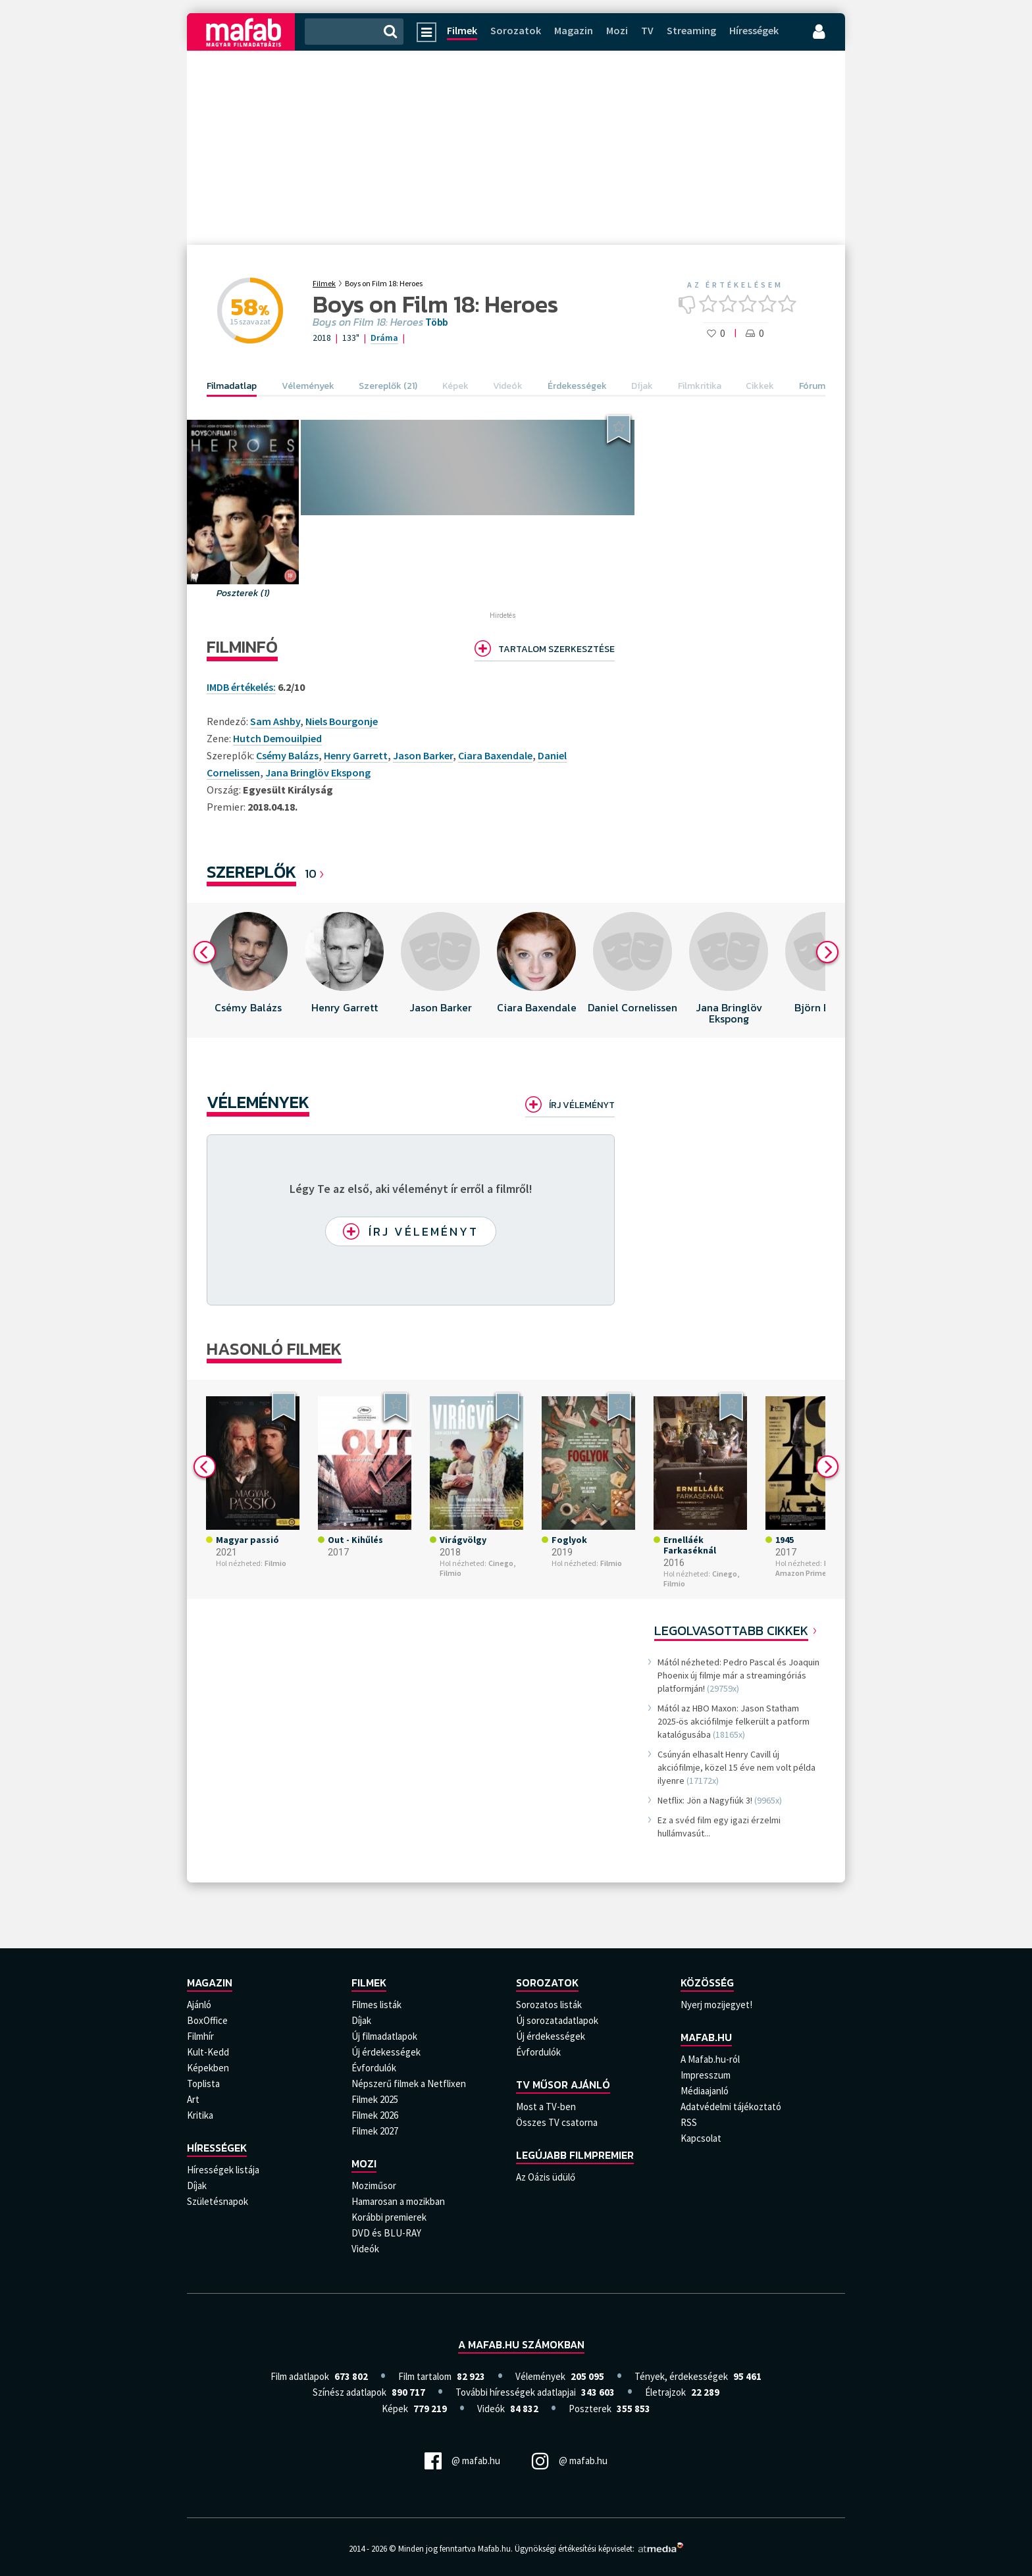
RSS (689, 2122)
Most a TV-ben (546, 2106)
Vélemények (258, 1102)
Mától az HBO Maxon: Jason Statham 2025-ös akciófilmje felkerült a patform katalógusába (734, 1721)
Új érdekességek (386, 2052)
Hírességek (754, 30)
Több (436, 322)
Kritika (200, 2115)
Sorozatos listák (549, 2004)
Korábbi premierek (388, 2217)
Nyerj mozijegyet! (716, 2004)
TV (647, 30)
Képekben (208, 2067)
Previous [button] (205, 952)
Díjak (197, 2185)
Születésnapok (217, 2201)
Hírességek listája (223, 2169)
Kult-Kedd (208, 2052)
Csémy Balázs (287, 755)
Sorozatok (515, 30)
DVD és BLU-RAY (386, 2233)
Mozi (617, 30)
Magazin (573, 30)
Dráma (384, 337)
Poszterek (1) (243, 593)
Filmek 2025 (374, 2099)
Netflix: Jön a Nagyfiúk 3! (705, 1800)
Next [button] (827, 952)
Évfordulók (373, 2067)
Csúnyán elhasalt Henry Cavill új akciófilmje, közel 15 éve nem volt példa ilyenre (736, 1767)
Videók (365, 2248)
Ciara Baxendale (495, 755)
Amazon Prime (801, 1573)
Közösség (707, 1982)
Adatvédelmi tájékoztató (731, 2106)
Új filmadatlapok (384, 2036)
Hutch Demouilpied (277, 738)
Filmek (462, 30)
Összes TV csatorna (557, 2122)
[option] (248, 970)
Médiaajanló (705, 2090)
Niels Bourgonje (341, 721)
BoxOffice (207, 2020)
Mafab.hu (706, 2037)
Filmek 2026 (374, 2115)
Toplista (203, 2083)
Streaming (691, 30)
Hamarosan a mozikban (398, 2201)
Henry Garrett (356, 755)
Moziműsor (373, 2185)
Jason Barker (423, 755)
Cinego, (501, 1563)
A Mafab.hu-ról (710, 2059)
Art (193, 2099)
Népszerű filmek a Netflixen (408, 2083)
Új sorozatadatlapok (557, 2020)
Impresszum (706, 2075)
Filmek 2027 (374, 2131)
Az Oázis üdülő (545, 2177)
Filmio (275, 1563)
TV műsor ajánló (563, 2084)
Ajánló (199, 2004)
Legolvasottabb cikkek (731, 1630)
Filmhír (200, 2036)
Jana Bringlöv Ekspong (318, 772)
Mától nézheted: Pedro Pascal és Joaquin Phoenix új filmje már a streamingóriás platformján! (738, 1675)
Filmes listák (376, 2004)
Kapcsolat (701, 2138)
